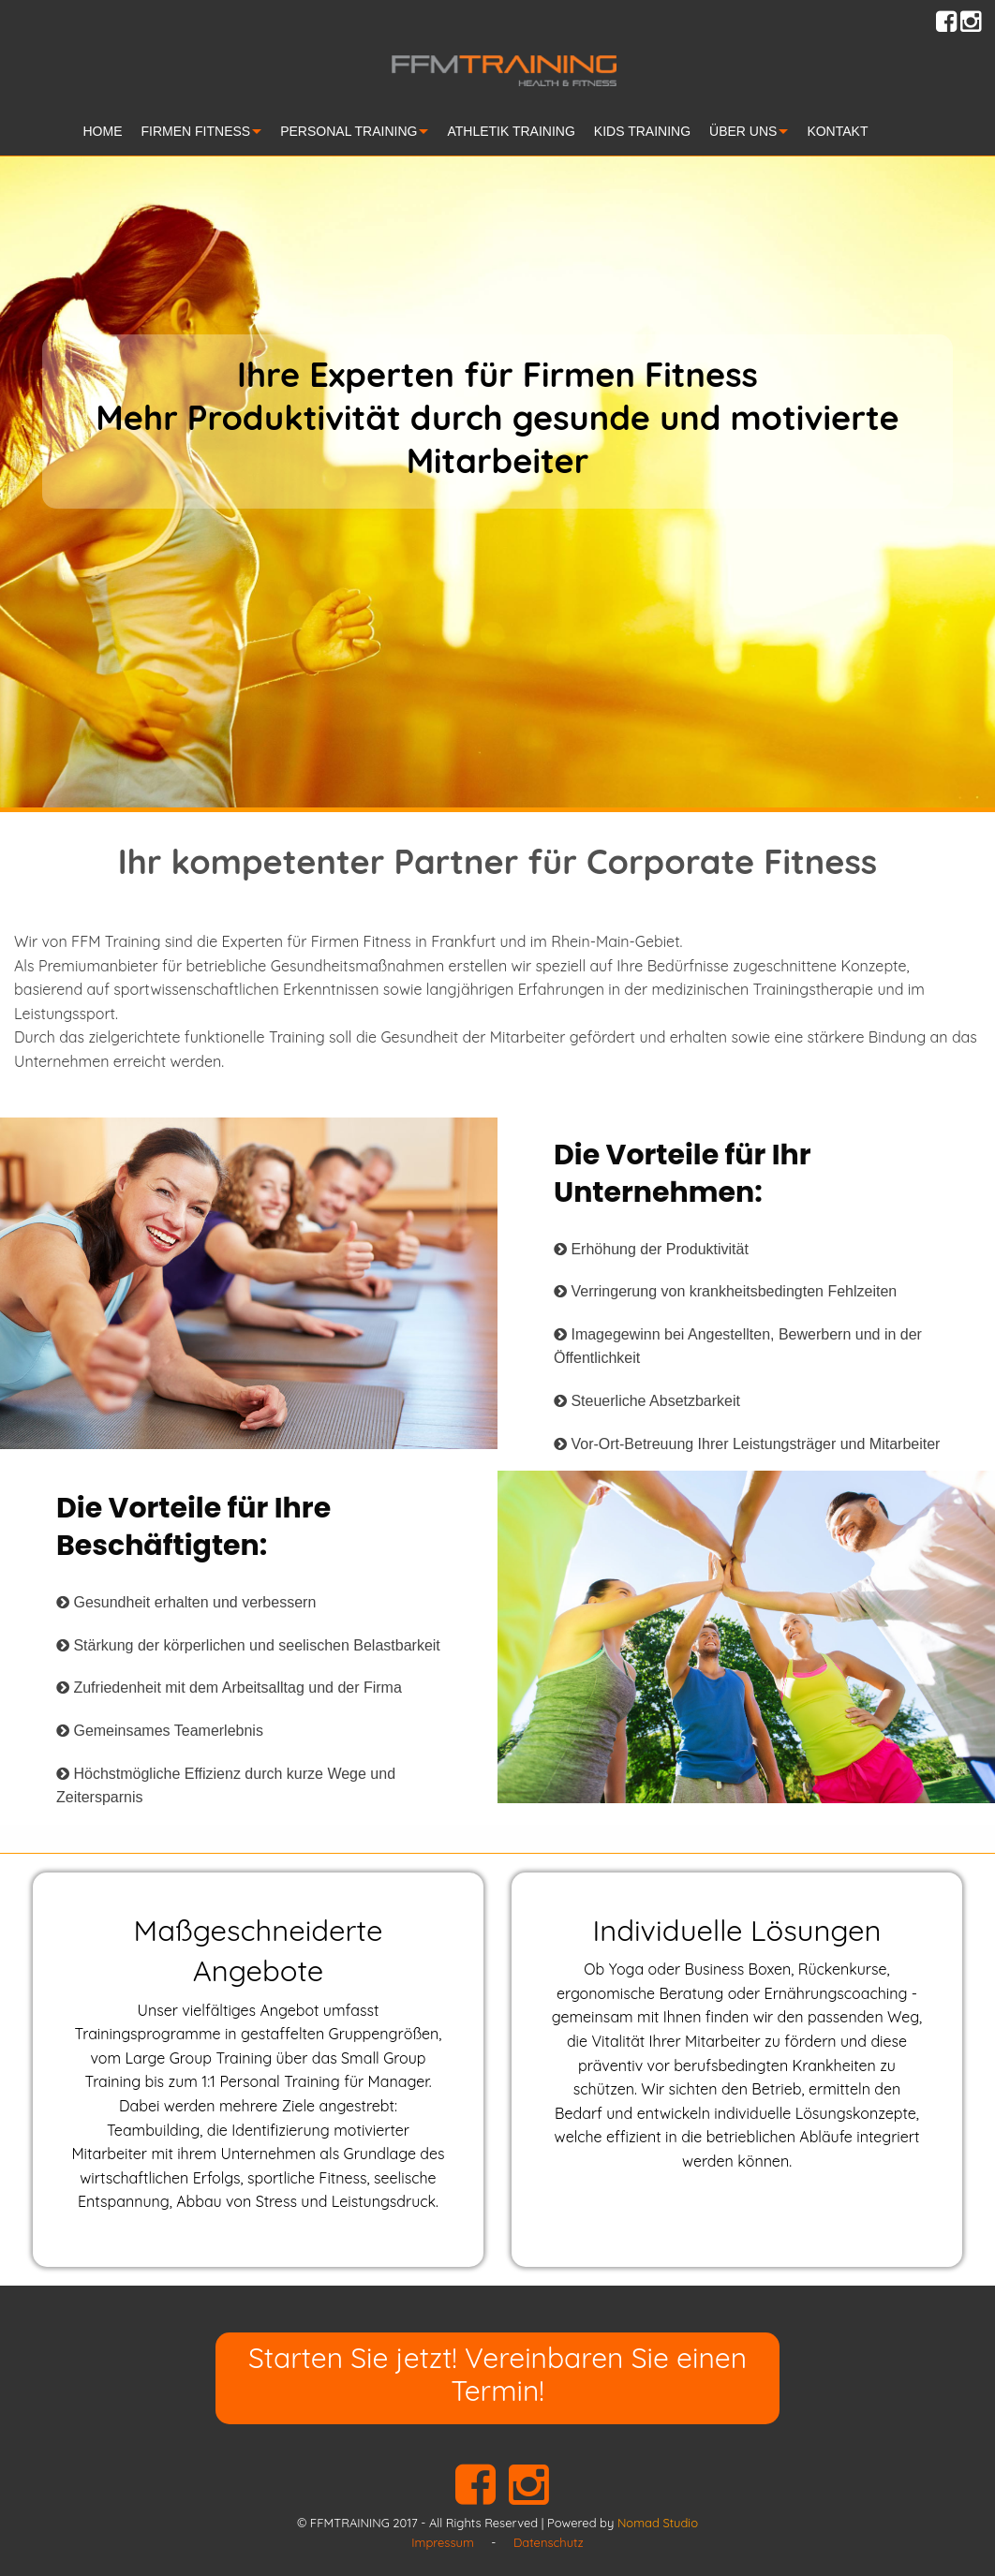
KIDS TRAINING (642, 131)
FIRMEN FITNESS (196, 131)
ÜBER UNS (743, 131)
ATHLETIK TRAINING (510, 131)
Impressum (442, 2542)
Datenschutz (548, 2542)
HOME (103, 131)
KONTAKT (837, 131)
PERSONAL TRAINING (348, 131)
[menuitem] (112, 133)
